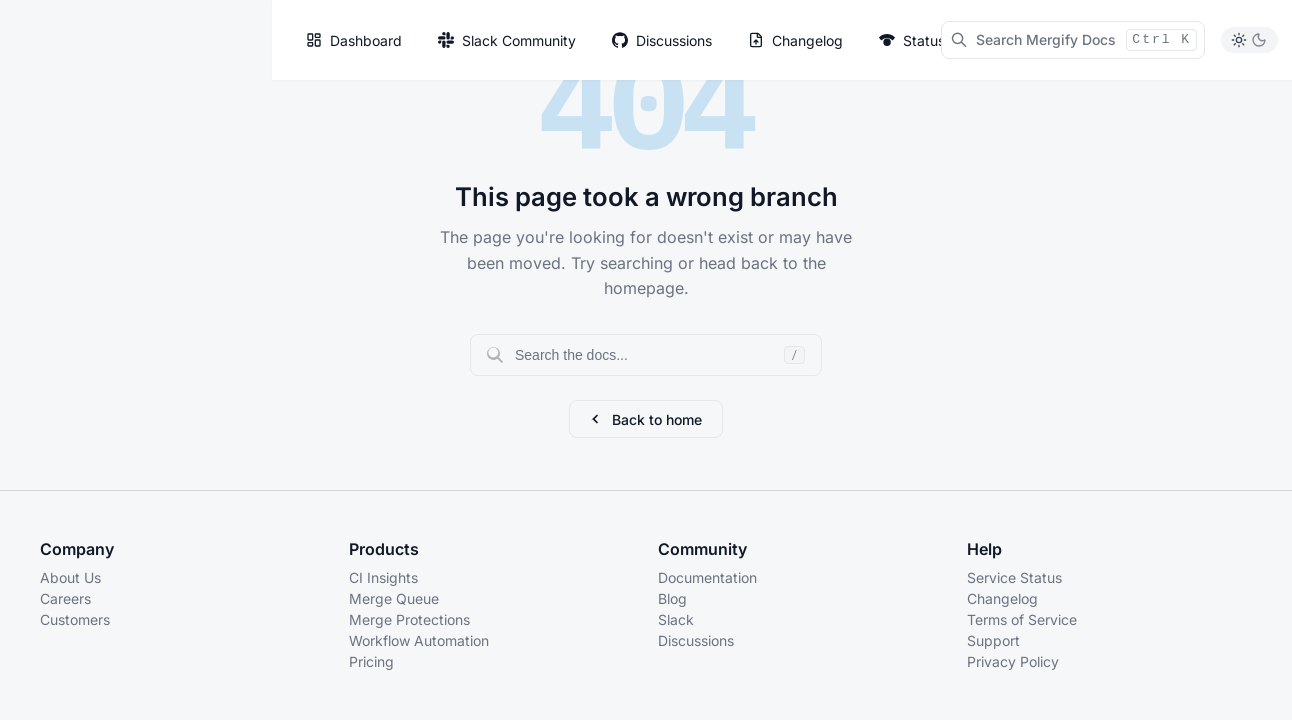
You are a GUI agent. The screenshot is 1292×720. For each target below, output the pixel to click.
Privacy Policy (1013, 661)
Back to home (646, 419)
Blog (672, 598)
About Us (70, 577)
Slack (676, 619)
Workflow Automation (419, 640)
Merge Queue (394, 598)
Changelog (1002, 598)
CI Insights (383, 577)
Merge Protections (409, 619)
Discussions (696, 640)
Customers (75, 619)
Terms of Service (1022, 619)
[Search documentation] (646, 355)
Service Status (1014, 577)
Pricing (371, 661)
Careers (65, 598)
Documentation (707, 577)
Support (993, 640)
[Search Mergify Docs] (1073, 40)
